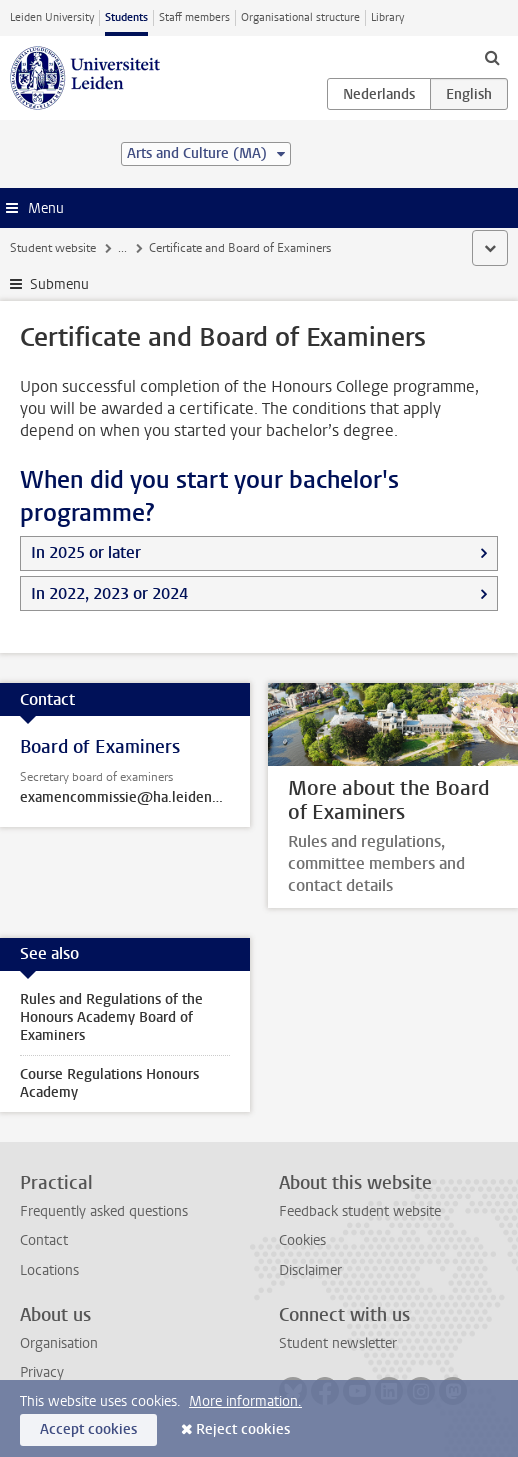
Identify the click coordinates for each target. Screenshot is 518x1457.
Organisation (59, 1343)
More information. (245, 1401)
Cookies (302, 1240)
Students (126, 17)
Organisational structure (300, 17)
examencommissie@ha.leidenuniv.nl (125, 798)
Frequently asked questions (104, 1211)
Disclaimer (310, 1270)
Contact (44, 1240)
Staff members (194, 17)
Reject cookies (243, 1429)
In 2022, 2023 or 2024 (109, 593)
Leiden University (52, 17)
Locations (49, 1270)
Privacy (42, 1372)
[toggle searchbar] (492, 57)
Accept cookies (88, 1429)
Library (387, 17)
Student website (53, 248)
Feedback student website (360, 1211)
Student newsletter (338, 1343)
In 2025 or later (86, 552)
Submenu (59, 284)
